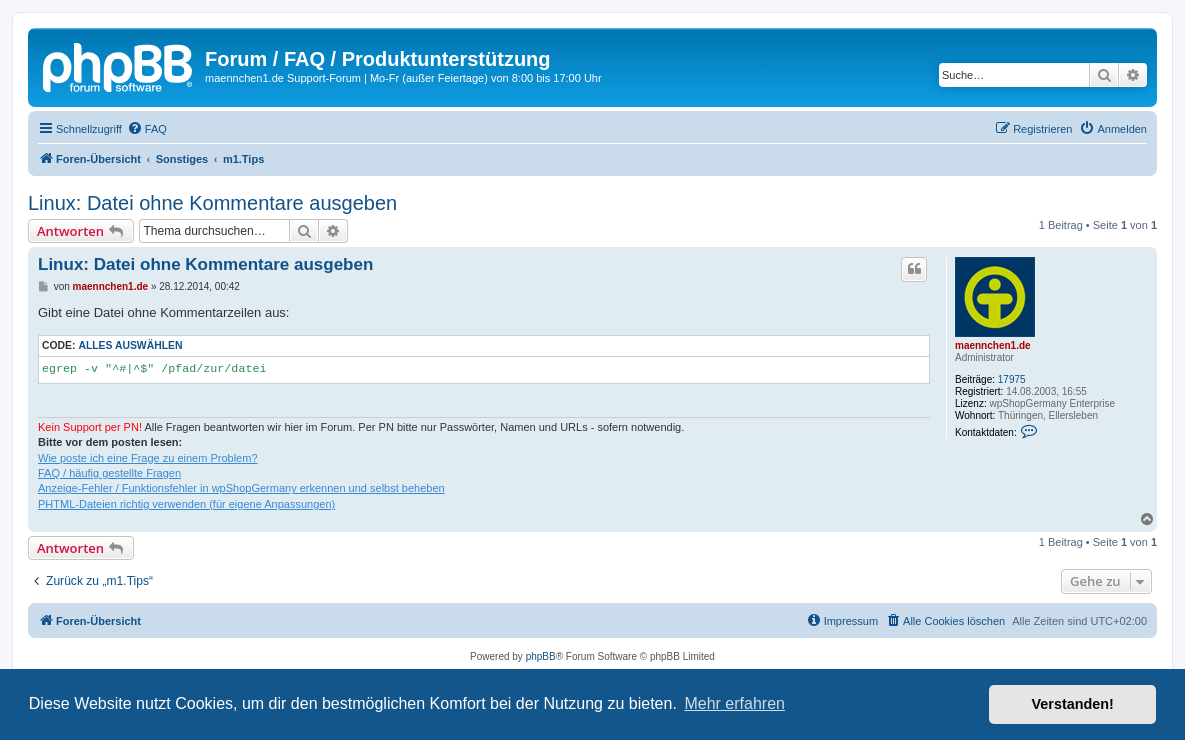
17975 (1012, 379)
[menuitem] (147, 129)
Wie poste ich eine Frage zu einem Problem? (148, 458)
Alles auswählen (130, 345)
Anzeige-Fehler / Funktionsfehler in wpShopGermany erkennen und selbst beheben (241, 488)
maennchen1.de (993, 345)
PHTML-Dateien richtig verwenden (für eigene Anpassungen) (186, 504)
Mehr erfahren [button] (734, 703)
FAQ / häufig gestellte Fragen (109, 473)
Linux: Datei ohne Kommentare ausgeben (212, 203)
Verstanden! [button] (1073, 704)
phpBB (541, 656)
